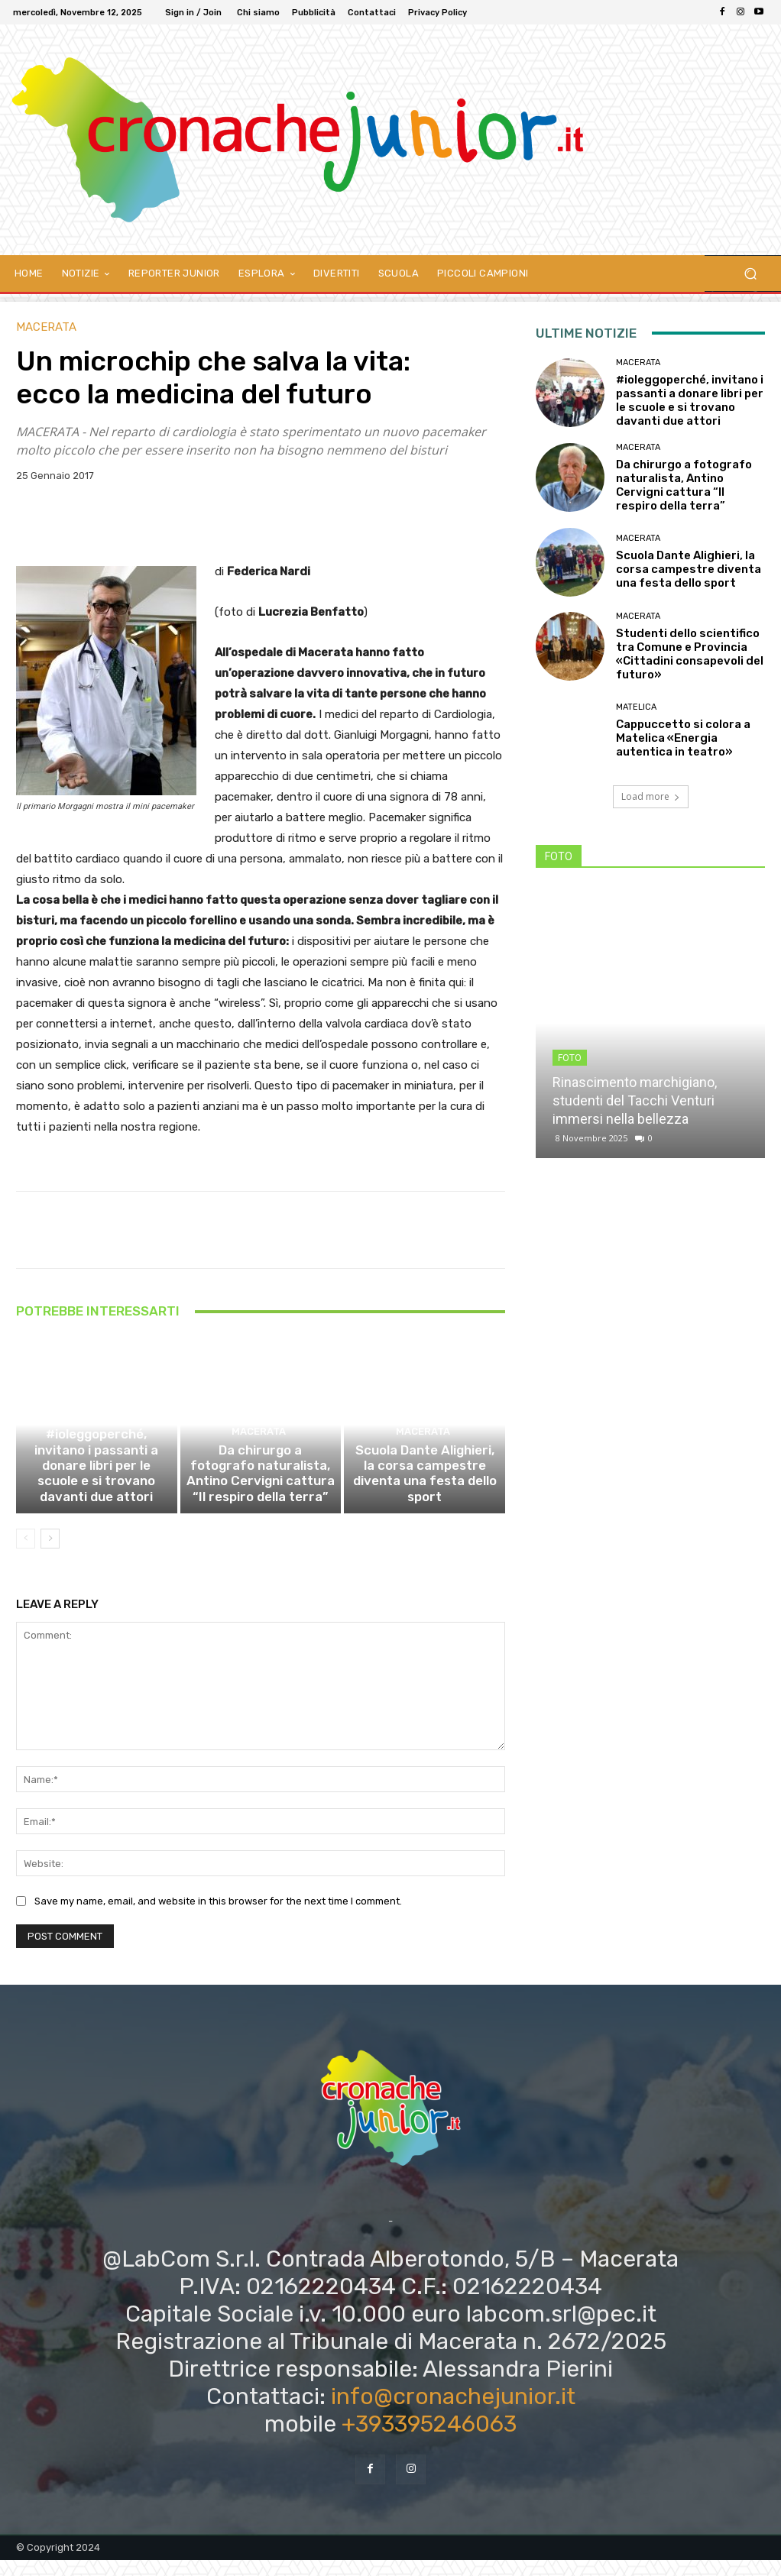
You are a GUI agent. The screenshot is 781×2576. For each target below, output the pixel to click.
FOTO (570, 1058)
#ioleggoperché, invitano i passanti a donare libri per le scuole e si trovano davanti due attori (96, 1492)
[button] (750, 274)
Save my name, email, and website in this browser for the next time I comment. (218, 1917)
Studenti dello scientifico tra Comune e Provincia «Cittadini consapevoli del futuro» (689, 653)
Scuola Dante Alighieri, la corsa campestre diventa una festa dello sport (424, 1499)
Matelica (636, 707)
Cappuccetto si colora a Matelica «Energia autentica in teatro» (683, 738)
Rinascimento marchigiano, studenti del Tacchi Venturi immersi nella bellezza (635, 1100)
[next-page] (50, 1555)
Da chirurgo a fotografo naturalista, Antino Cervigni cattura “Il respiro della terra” (261, 1492)
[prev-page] (25, 1555)
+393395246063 (429, 2440)
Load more (650, 796)
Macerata (46, 327)
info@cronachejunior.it (453, 2412)
